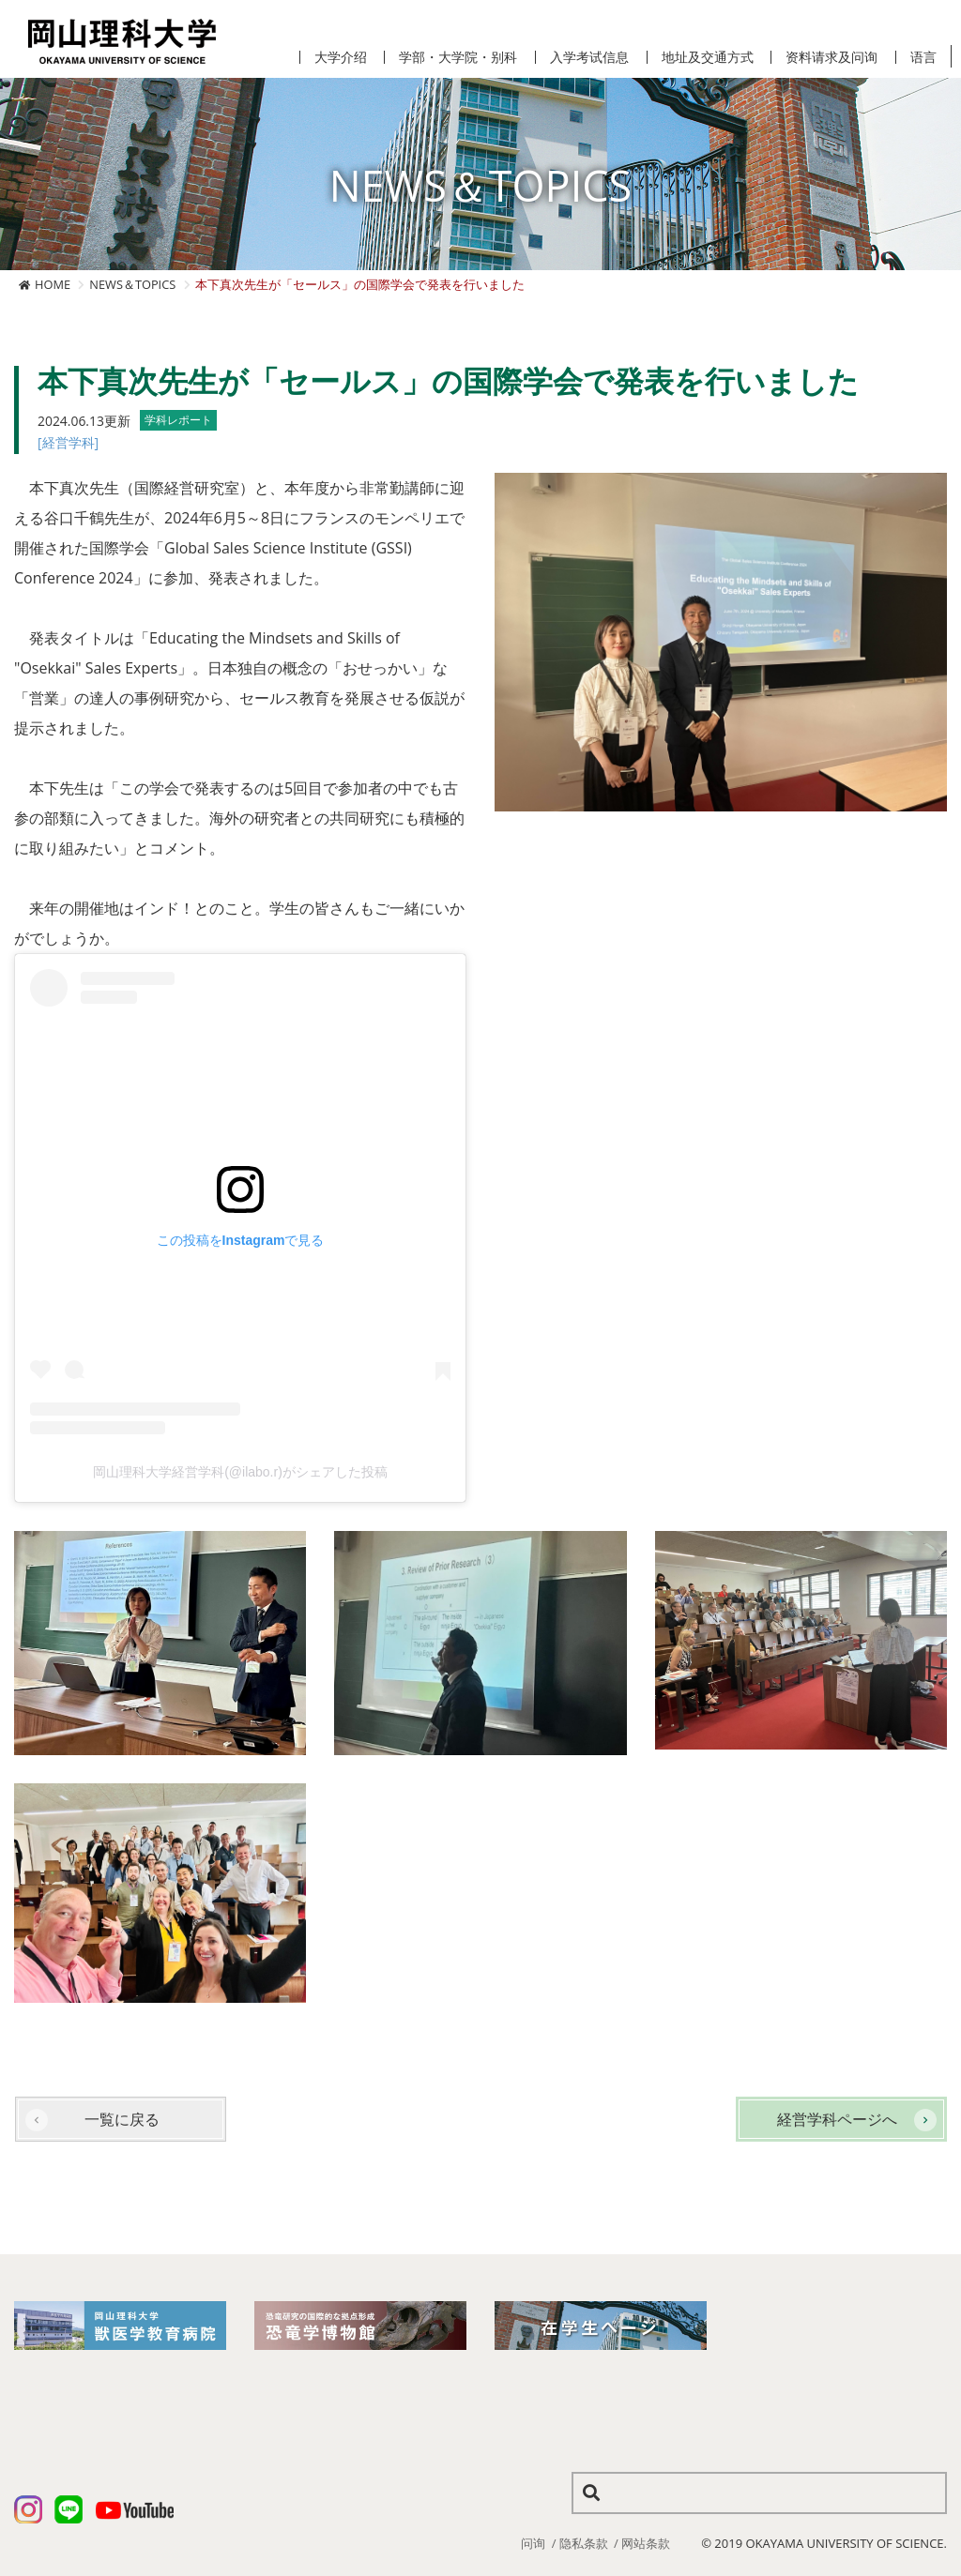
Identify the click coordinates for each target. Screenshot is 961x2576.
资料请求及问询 (831, 57)
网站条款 (645, 2543)
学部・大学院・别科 (458, 57)
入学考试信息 (589, 57)
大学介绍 (340, 57)
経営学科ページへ (837, 2119)
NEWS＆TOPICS (132, 284)
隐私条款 (583, 2543)
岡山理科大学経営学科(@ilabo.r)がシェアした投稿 (240, 1471)
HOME (52, 284)
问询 (533, 2543)
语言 (923, 57)
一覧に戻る (122, 2119)
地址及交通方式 (708, 57)
